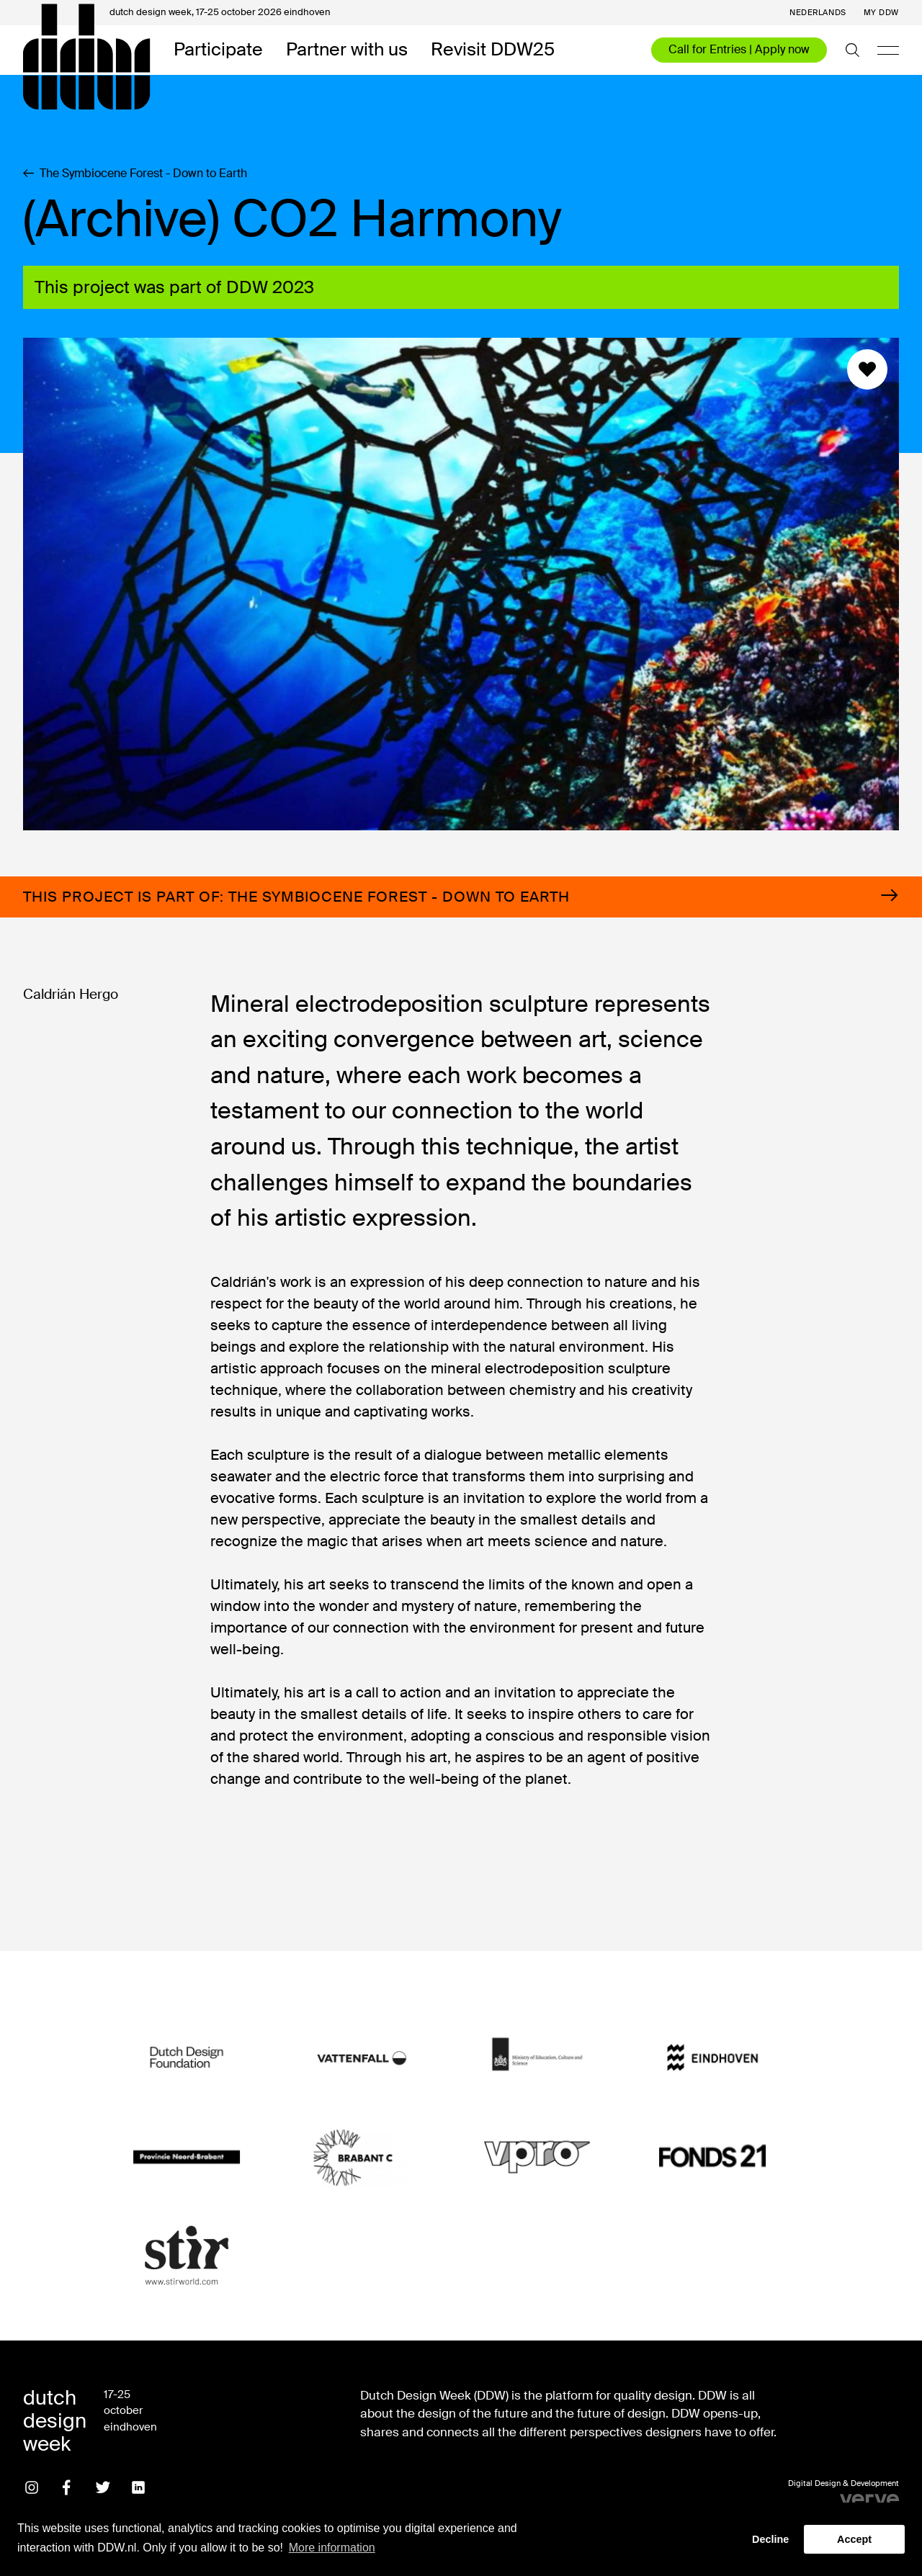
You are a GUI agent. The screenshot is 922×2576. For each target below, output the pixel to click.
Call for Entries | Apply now (739, 49)
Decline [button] (770, 2539)
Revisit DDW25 (493, 50)
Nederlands (817, 12)
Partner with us (347, 50)
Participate (218, 50)
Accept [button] (854, 2539)
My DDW (881, 12)
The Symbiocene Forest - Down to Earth (135, 173)
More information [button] (332, 2547)
